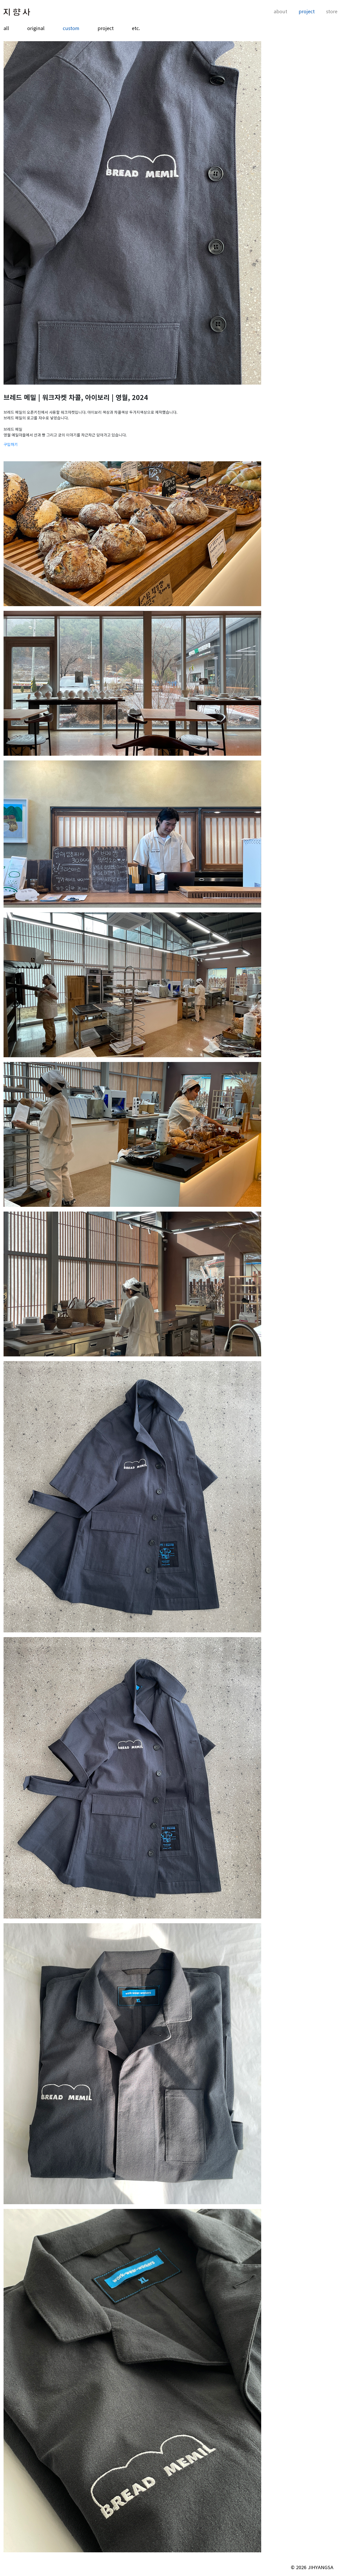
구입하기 (11, 444)
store (331, 12)
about (280, 12)
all (6, 28)
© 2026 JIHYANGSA (312, 2567)
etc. (136, 28)
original (36, 28)
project (307, 12)
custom (71, 28)
